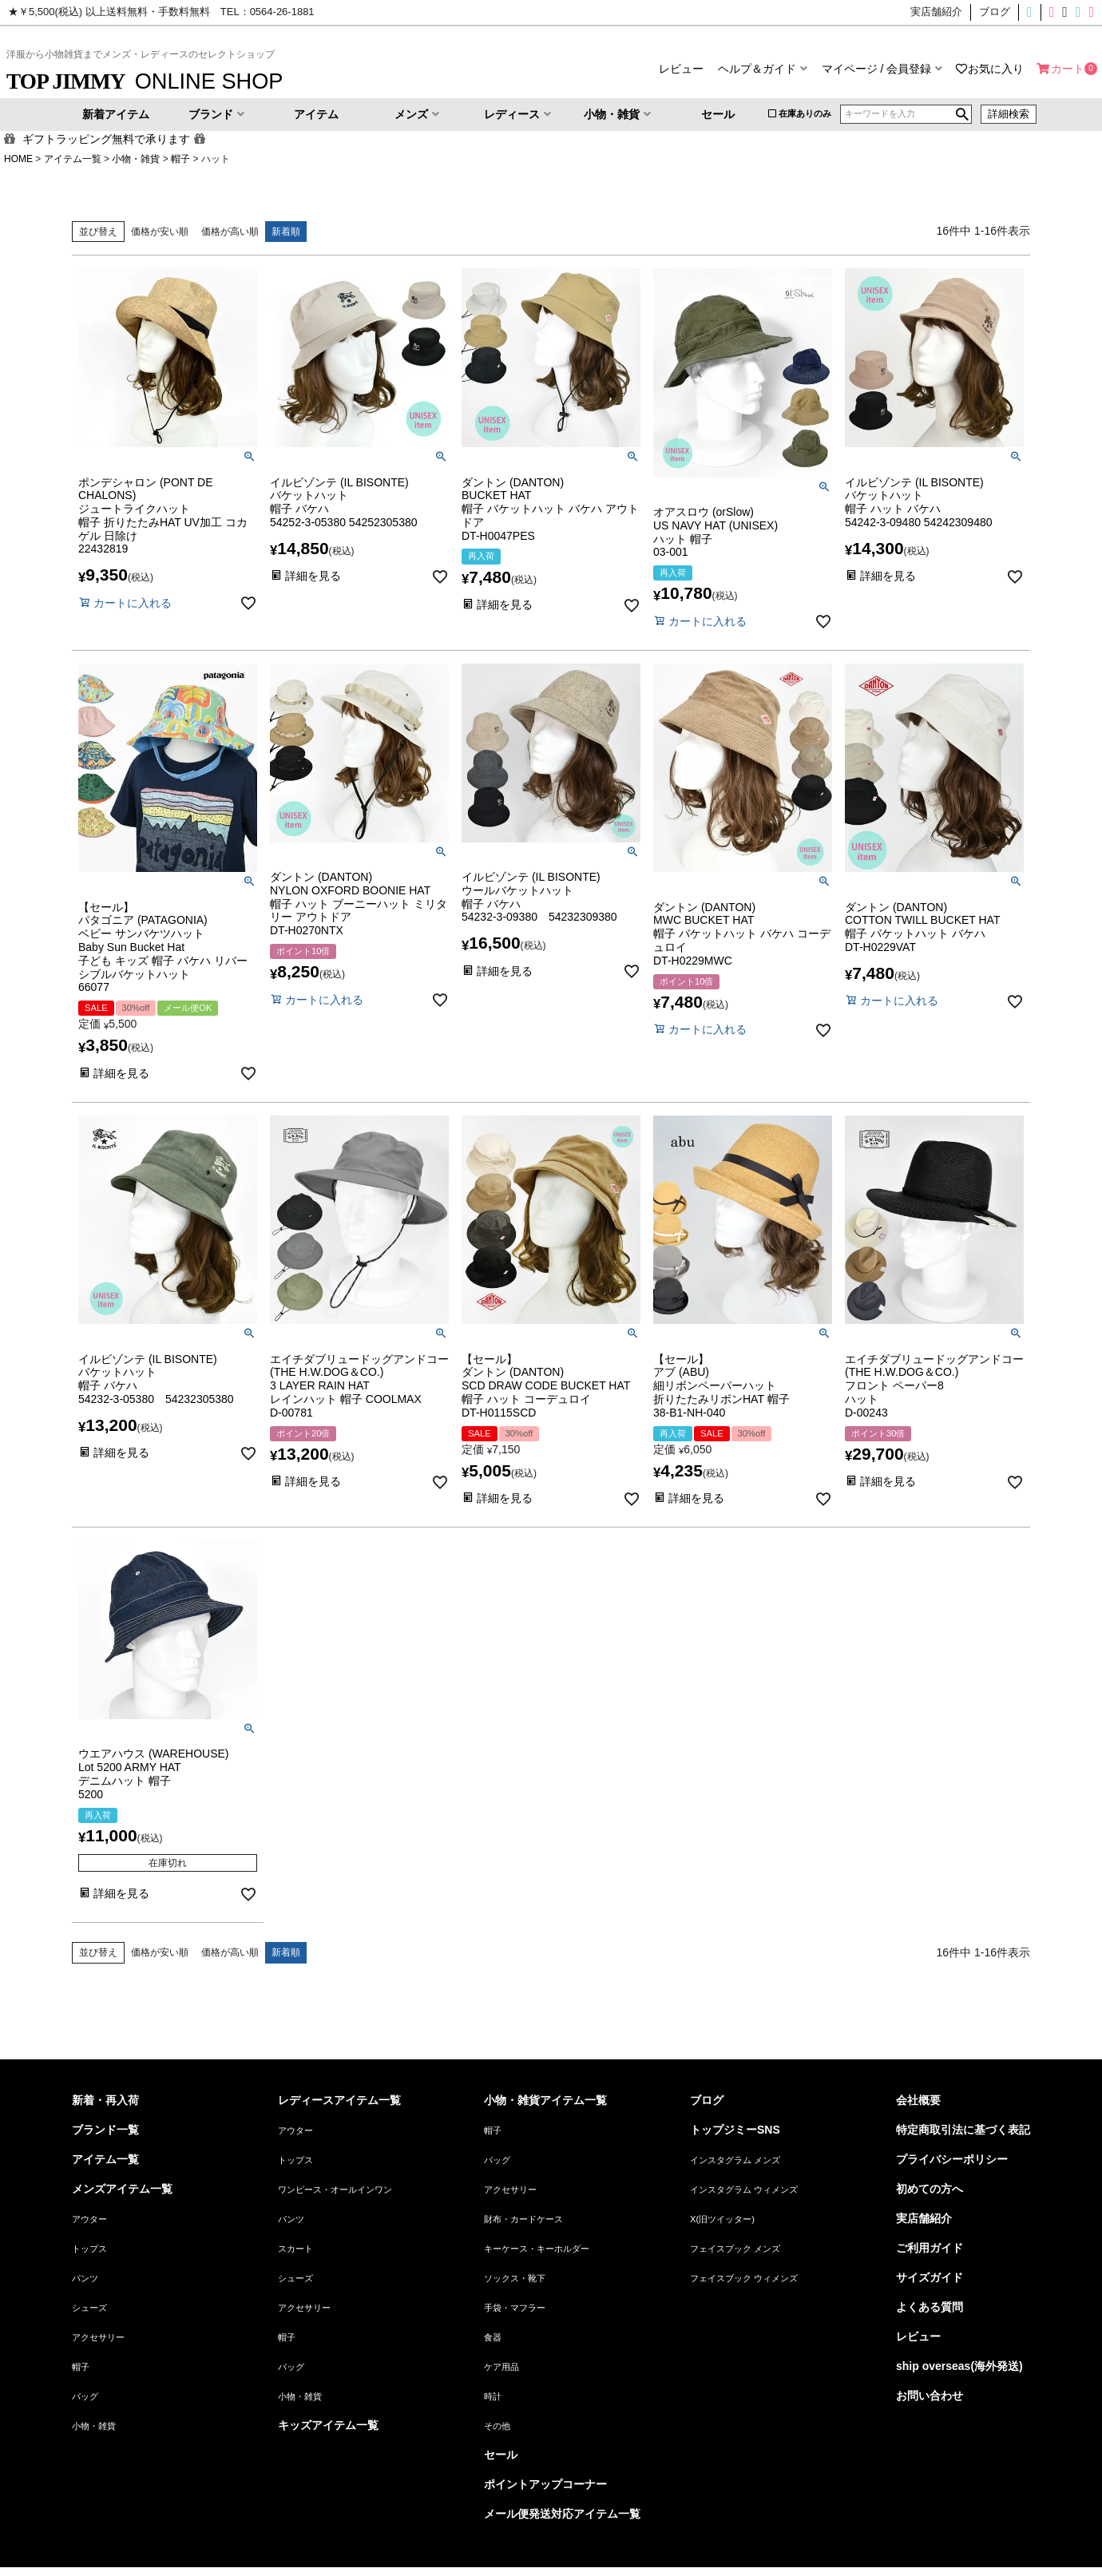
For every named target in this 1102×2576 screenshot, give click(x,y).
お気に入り (996, 68)
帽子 (180, 158)
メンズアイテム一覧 (122, 2188)
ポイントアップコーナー (545, 2484)
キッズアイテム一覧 (328, 2425)
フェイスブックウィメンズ (1094, 12)
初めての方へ (929, 2188)
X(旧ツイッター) (1059, 12)
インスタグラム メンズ (735, 2160)
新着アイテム (115, 114)
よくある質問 (929, 2307)
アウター (89, 2219)
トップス (89, 2248)
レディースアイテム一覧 (339, 2100)
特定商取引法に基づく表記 (963, 2129)
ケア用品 (501, 2367)
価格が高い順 (230, 231)
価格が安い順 (159, 231)
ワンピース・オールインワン (335, 2189)
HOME (18, 158)
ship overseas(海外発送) (959, 2366)
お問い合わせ (929, 2395)
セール (718, 114)
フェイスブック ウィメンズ (744, 2278)
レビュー (681, 68)
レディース (512, 114)
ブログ (706, 2100)
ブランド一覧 (105, 2129)
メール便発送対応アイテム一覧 (562, 2513)
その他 (497, 2426)
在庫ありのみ (805, 113)
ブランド (210, 114)
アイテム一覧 (72, 158)
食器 (492, 2337)
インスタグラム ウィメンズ (744, 2189)
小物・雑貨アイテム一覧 (545, 2100)
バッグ (85, 2396)
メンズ (411, 114)
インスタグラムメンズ (1032, 12)
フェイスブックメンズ (1072, 12)
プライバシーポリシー (952, 2159)
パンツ (85, 2278)
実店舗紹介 (924, 2218)
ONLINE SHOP (144, 81)
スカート (295, 2248)
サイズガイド (929, 2277)
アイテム (316, 114)
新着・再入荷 (105, 2100)
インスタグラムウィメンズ (1046, 12)
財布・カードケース (523, 2219)
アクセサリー (98, 2337)
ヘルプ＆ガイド (757, 68)
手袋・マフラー (514, 2307)
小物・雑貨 (612, 114)
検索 (962, 114)
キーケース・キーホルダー (536, 2248)
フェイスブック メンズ (735, 2248)
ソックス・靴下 (514, 2278)
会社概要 (918, 2100)
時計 (492, 2396)
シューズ (89, 2307)
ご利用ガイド (929, 2247)
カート (1067, 68)
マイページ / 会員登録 (877, 68)
